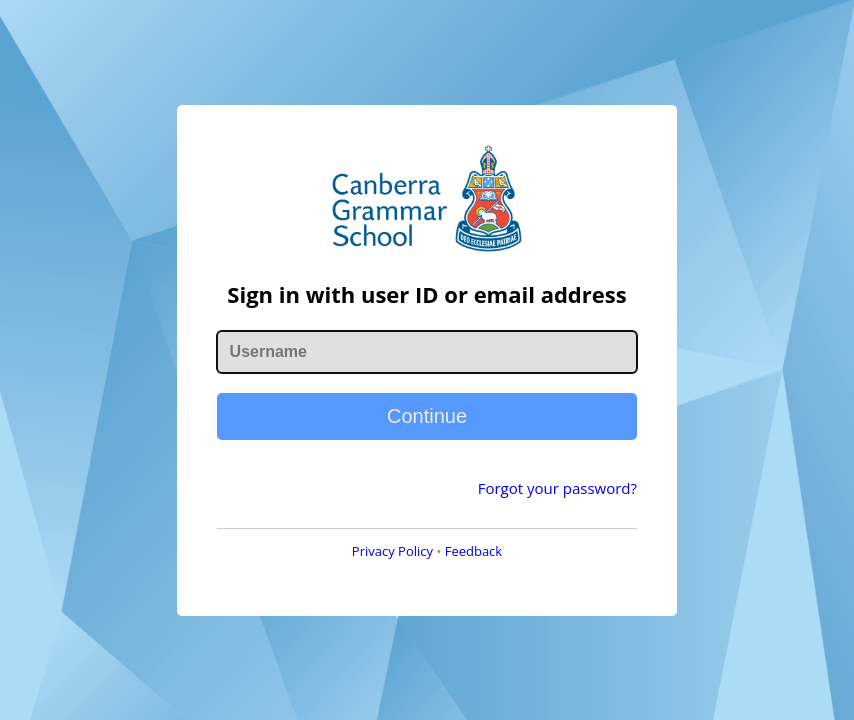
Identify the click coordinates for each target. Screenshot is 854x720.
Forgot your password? (557, 488)
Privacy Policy (392, 551)
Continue (427, 416)
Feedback (474, 551)
